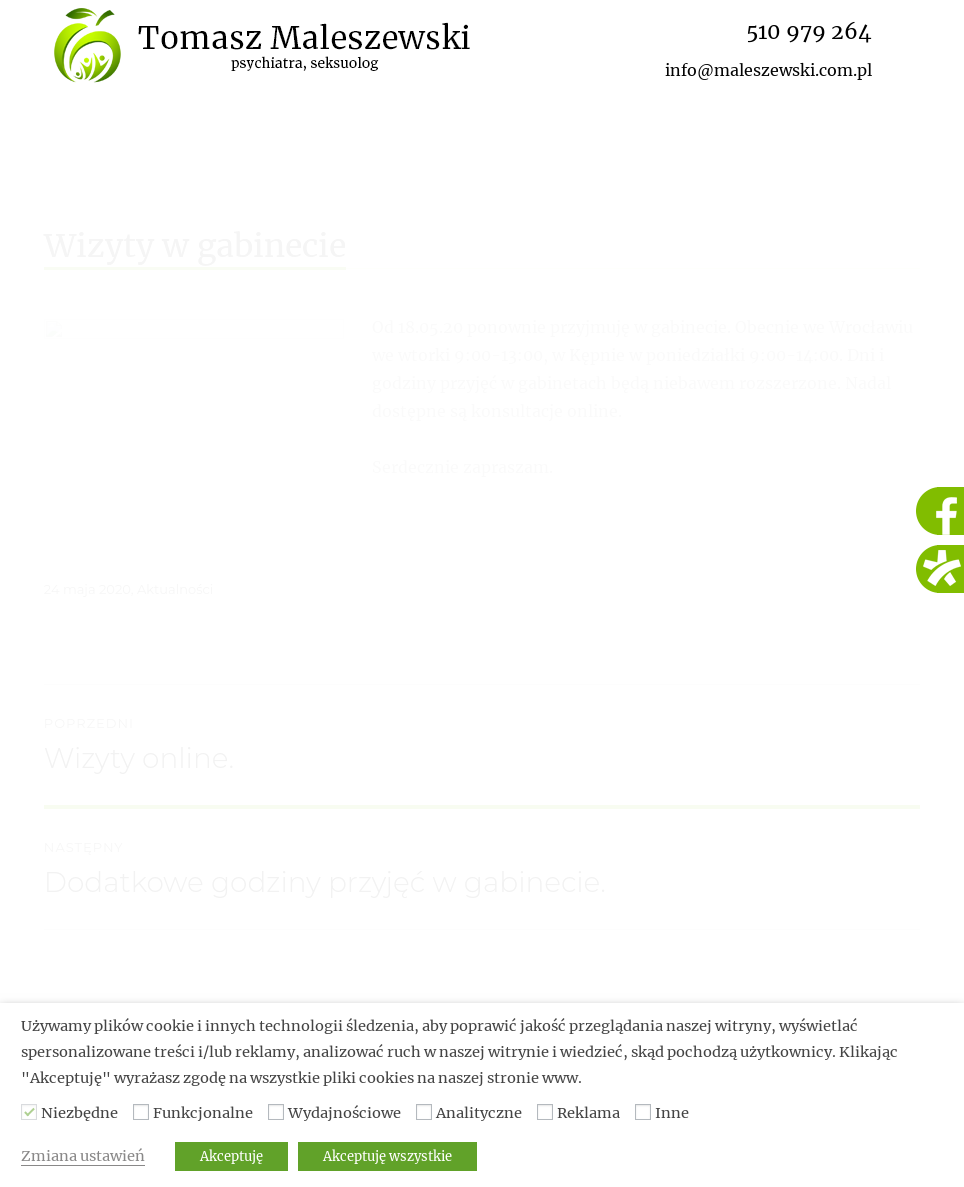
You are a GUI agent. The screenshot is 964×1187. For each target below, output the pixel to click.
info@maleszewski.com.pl (768, 70)
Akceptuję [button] (231, 1156)
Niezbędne (79, 1113)
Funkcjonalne (203, 1113)
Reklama (588, 1113)
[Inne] (643, 1112)
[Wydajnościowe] (276, 1112)
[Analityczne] (424, 1112)
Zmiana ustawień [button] (83, 1156)
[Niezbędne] (29, 1112)
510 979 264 (809, 31)
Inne (672, 1113)
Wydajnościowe (344, 1113)
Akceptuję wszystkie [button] (387, 1156)
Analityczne (479, 1113)
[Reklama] (545, 1112)
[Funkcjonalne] (141, 1112)
